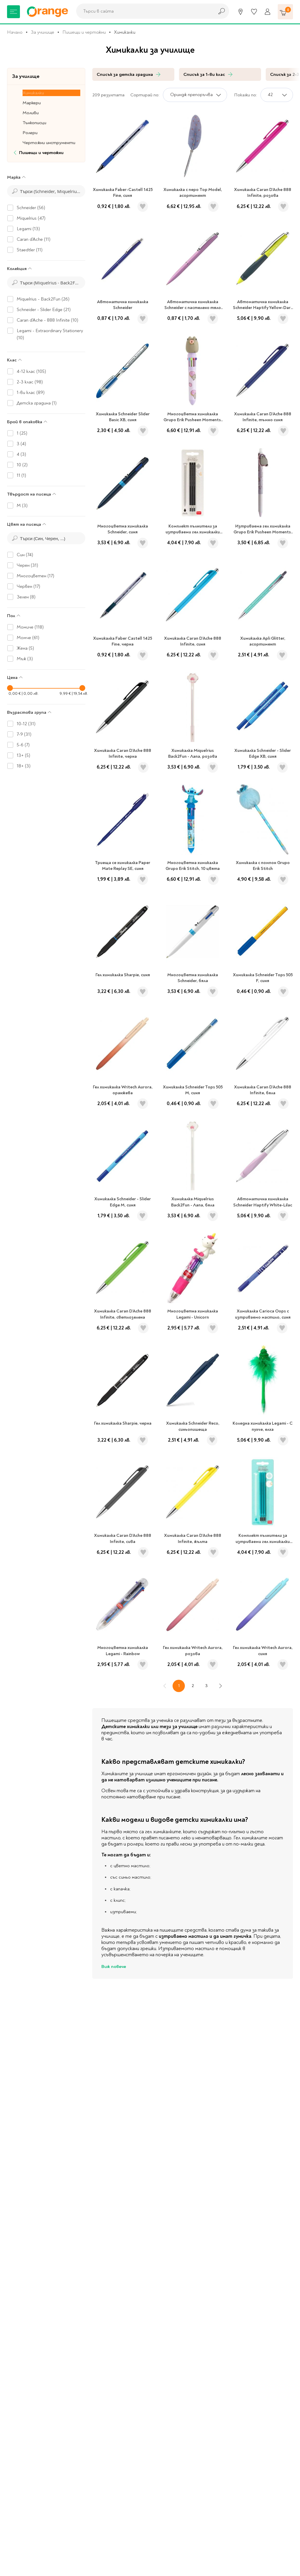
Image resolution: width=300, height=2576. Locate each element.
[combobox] (143, 11)
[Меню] (13, 11)
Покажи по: (245, 95)
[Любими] (254, 11)
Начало (15, 32)
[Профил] (267, 11)
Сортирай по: (144, 95)
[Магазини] (240, 11)
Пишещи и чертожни (84, 32)
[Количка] (285, 11)
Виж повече (113, 1966)
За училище (42, 32)
